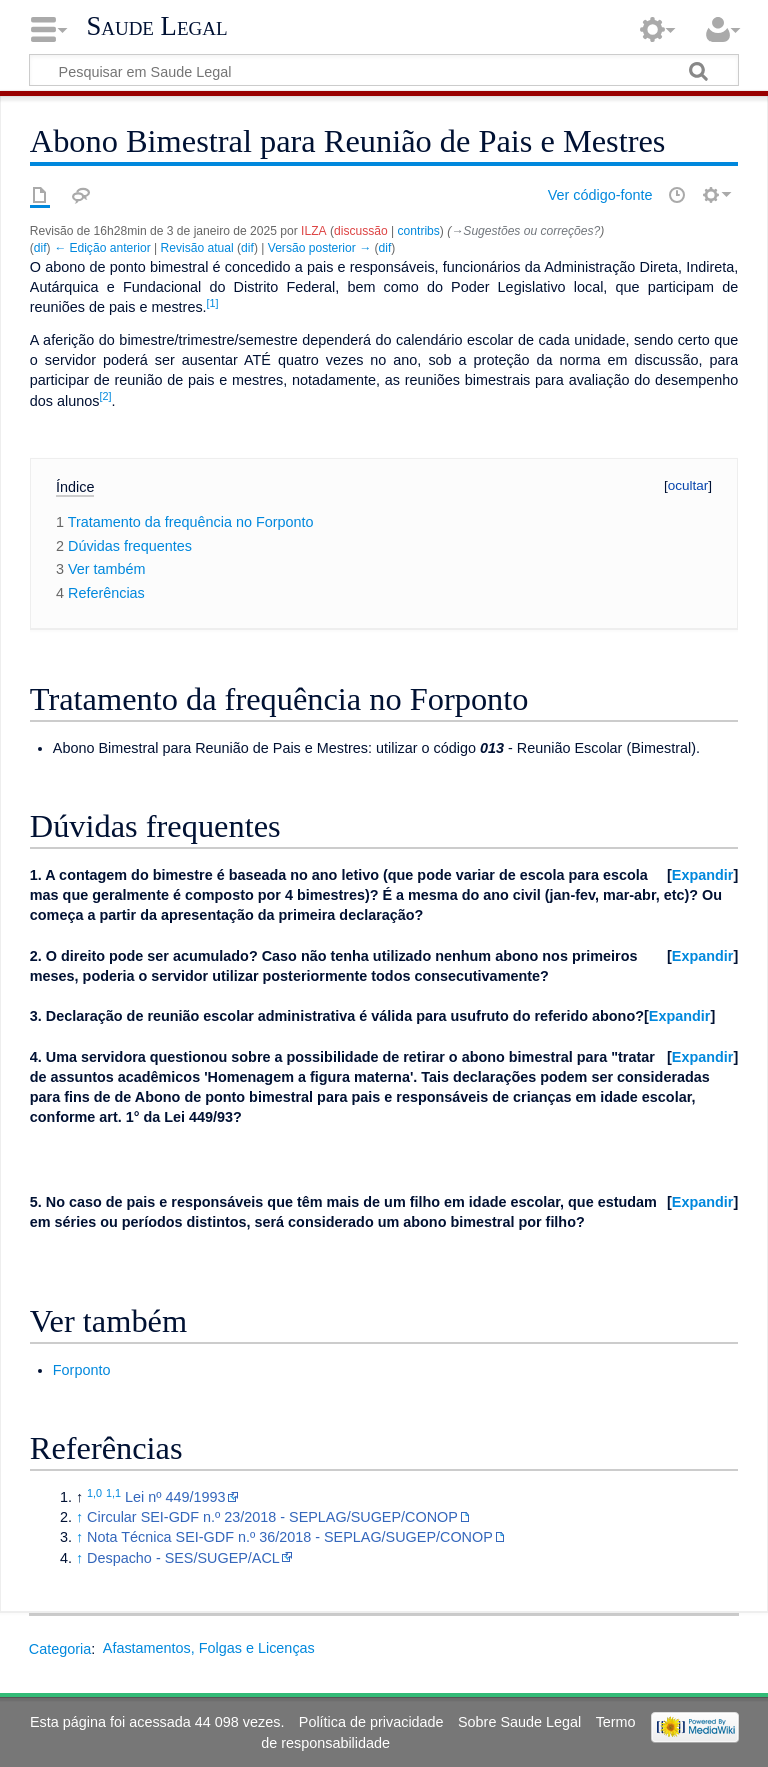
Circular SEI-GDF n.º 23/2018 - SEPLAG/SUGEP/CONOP (272, 1517)
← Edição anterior (102, 248)
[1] (213, 303)
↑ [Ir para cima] (79, 1517)
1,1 (113, 1493)
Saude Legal (156, 26)
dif (40, 248)
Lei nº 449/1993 (175, 1497)
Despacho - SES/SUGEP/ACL (183, 1558)
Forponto (82, 1370)
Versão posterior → (319, 248)
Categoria (60, 1648)
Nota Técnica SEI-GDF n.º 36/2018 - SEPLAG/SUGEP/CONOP (290, 1537)
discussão (361, 231)
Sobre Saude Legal (519, 1722)
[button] (702, 875)
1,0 (94, 1493)
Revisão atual (197, 248)
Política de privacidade (371, 1722)
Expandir (703, 875)
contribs (419, 231)
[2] (105, 396)
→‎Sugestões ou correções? (525, 231)
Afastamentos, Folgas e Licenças (209, 1648)
